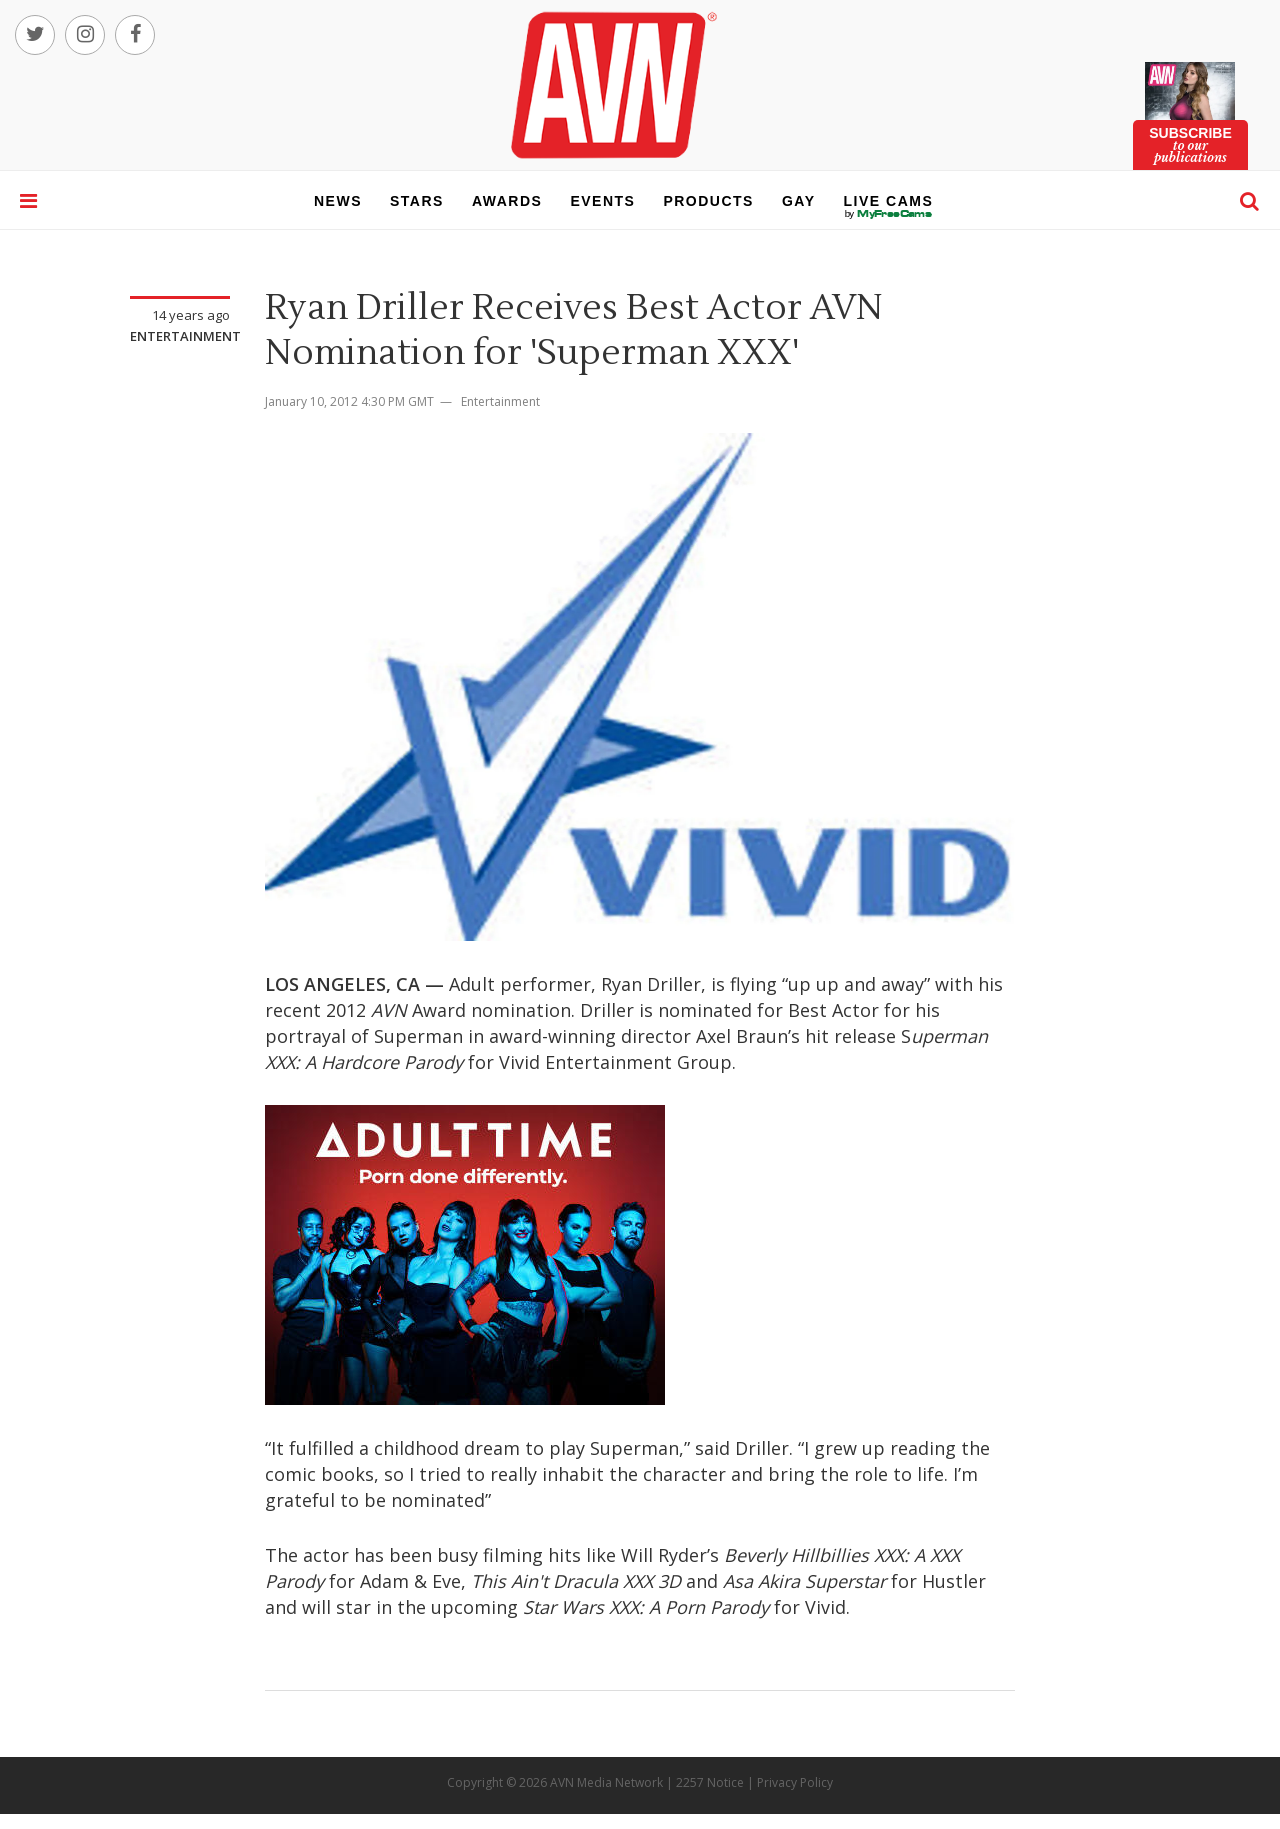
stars (417, 201)
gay (799, 201)
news (338, 201)
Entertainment (185, 336)
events (602, 201)
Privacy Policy (795, 1782)
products (708, 201)
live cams (889, 214)
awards (507, 201)
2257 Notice (710, 1782)
